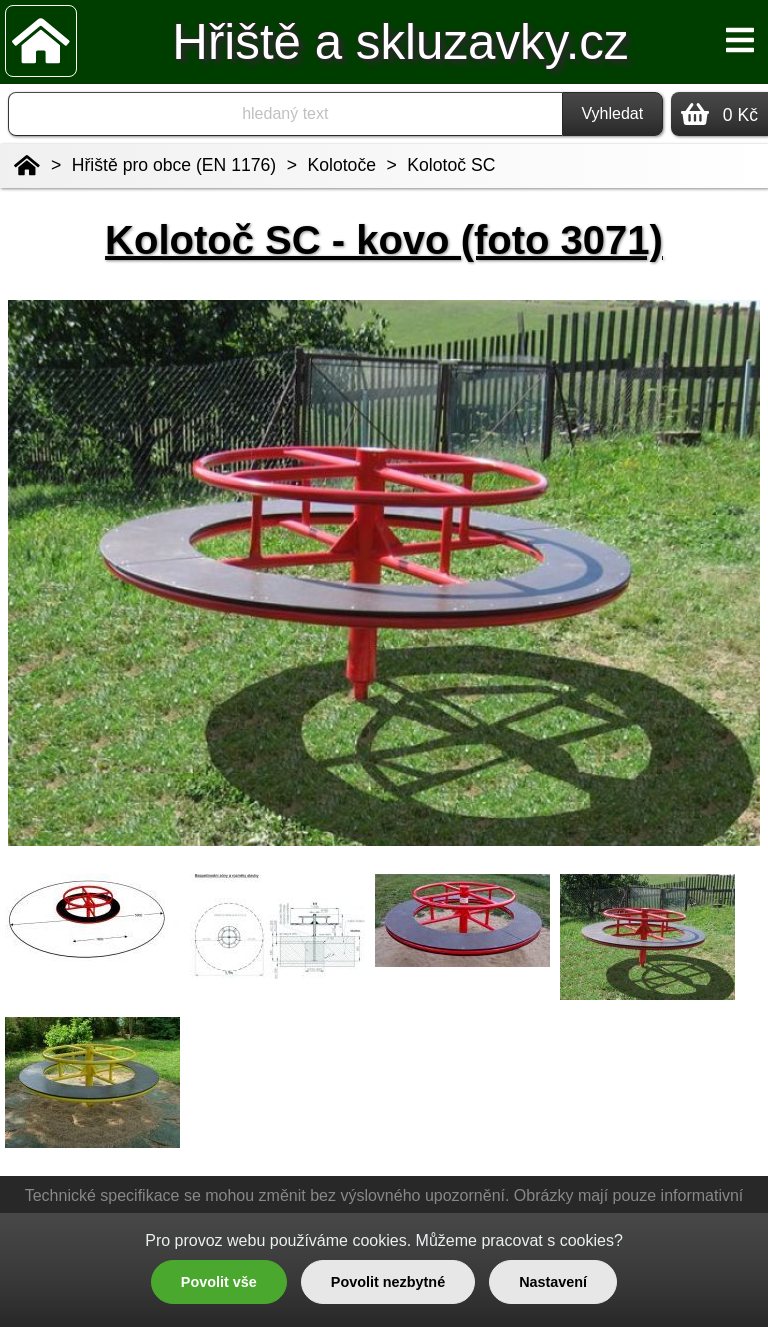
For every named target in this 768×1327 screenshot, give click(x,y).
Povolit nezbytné (388, 1282)
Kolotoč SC (451, 165)
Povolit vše (219, 1282)
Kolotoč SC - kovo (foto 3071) (384, 240)
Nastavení (553, 1282)
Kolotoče (342, 165)
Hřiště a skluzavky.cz (400, 41)
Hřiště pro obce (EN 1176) (174, 165)
